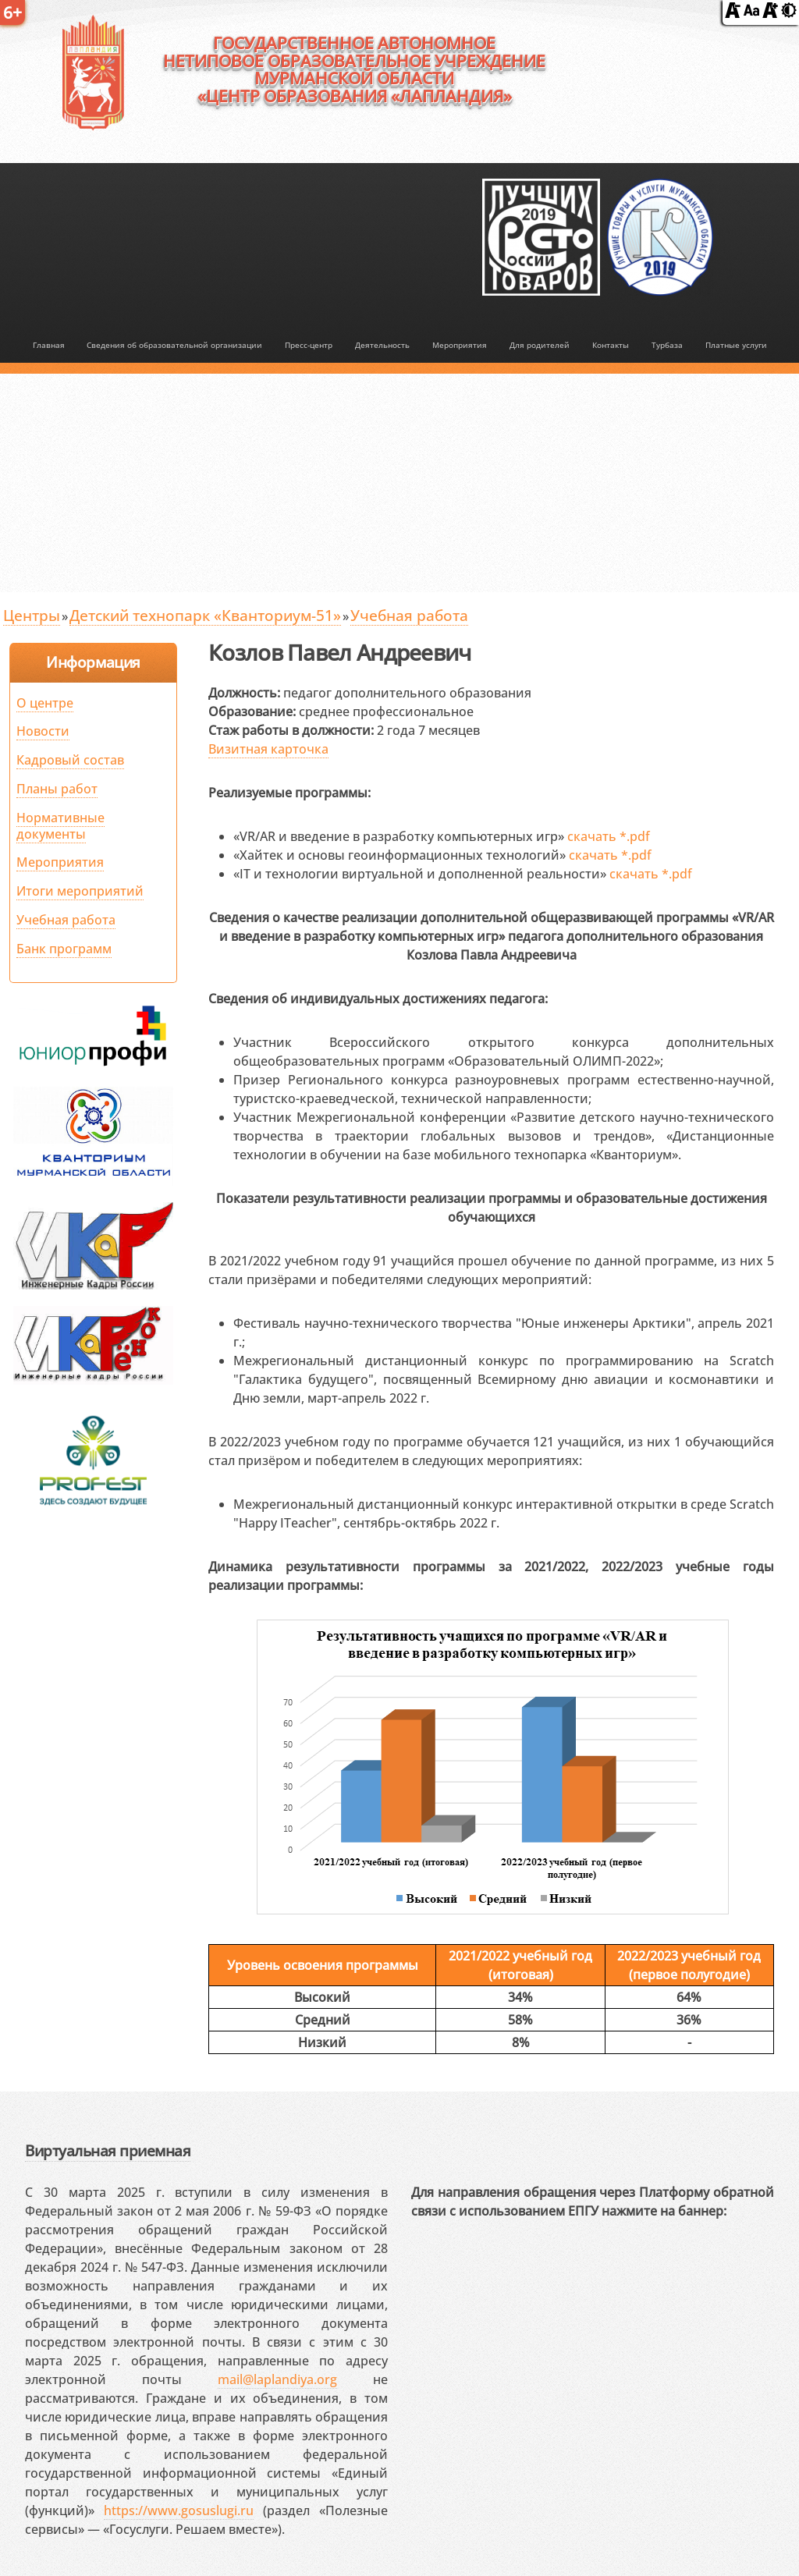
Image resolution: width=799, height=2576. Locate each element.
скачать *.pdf (608, 836)
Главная (49, 344)
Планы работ (57, 788)
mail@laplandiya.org (277, 2379)
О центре (44, 702)
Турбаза (667, 344)
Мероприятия (459, 344)
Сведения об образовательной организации (174, 344)
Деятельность (382, 344)
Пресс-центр (308, 344)
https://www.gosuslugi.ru (179, 2510)
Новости (42, 731)
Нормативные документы (60, 826)
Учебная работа (409, 615)
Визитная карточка (268, 749)
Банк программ (64, 948)
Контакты (610, 344)
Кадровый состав (70, 759)
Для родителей (540, 344)
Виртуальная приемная (107, 2150)
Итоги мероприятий (80, 890)
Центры (31, 615)
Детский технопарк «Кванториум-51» (205, 615)
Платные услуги (736, 344)
